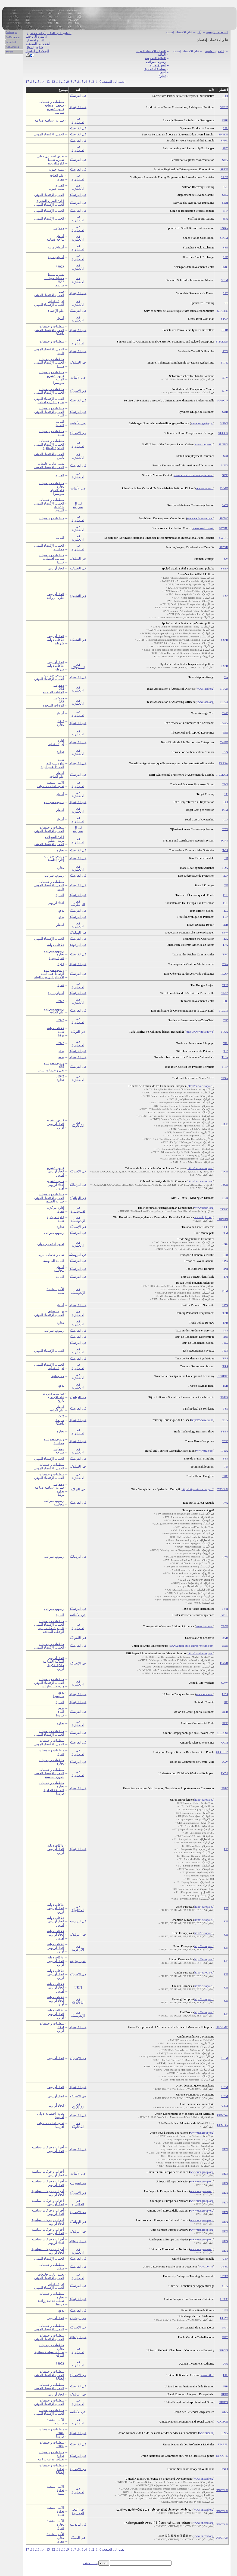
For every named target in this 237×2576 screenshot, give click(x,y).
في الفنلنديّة (78, 362)
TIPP (225, 1066)
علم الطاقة (56, 175)
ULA (225, 2412)
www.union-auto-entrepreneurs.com (191, 1645)
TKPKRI (222, 1219)
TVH (225, 1608)
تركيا (61, 1035)
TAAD (224, 688)
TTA (225, 1420)
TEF (225, 895)
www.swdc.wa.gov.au (200, 518)
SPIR (225, 120)
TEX (225, 938)
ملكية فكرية (55, 1665)
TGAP (224, 973)
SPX (225, 148)
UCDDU (222, 1733)
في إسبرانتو (78, 2183)
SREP (224, 177)
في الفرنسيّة (78, 96)
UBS (225, 1694)
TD (226, 858)
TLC (225, 1227)
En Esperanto (12, 37)
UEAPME (222, 2027)
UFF (225, 2310)
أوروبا (60, 1127)
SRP (225, 210)
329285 (59, 507)
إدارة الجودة (56, 163)
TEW (224, 932)
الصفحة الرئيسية (217, 32)
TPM (225, 1291)
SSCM (224, 237)
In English (11, 41)
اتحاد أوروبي (55, 568)
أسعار (162, 72)
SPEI (225, 96)
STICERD (221, 341)
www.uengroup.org (201, 2132)
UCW (224, 1773)
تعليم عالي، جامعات (51, 402)
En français (11, 32)
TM (226, 1233)
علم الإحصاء (56, 310)
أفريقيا (59, 2117)
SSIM (224, 280)
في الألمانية (78, 377)
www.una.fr (206, 2433)
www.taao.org (204, 702)
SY (226, 558)
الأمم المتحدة (55, 782)
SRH (225, 202)
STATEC (222, 310)
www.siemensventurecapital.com (193, 475)
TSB (225, 1385)
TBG (225, 784)
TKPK (224, 1209)
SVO (225, 505)
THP (225, 985)
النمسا (60, 425)
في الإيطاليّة (78, 433)
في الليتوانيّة (78, 1638)
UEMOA (222, 2115)
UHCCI (223, 2350)
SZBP (224, 568)
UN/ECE (222, 2421)
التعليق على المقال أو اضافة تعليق (49, 33)
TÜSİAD (222, 1489)
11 (58, 81)
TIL (225, 1043)
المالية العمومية (155, 58)
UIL (225, 2375)
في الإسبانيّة (78, 391)
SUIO (224, 465)
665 (61, 1066)
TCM (224, 809)
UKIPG (223, 2402)
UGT (225, 2327)
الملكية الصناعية (53, 448)
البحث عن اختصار (37, 51)
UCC (225, 1723)
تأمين (60, 457)
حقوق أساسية (54, 1777)
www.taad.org (204, 688)
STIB (224, 330)
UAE (225, 1645)
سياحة (60, 285)
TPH (225, 1268)
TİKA (224, 1031)
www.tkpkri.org (203, 1207)
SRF (225, 187)
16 (32, 81)
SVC (225, 475)
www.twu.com (204, 1626)
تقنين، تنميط (55, 160)
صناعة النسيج (55, 1201)
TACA (224, 723)
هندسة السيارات (53, 1686)
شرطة (59, 643)
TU (226, 1466)
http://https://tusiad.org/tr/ (197, 1489)
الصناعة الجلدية (54, 1790)
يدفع (61, 910)
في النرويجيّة (78, 1255)
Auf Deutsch (12, 46)
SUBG (224, 423)
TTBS (224, 1431)
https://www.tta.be (202, 1420)
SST (225, 293)
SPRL (224, 140)
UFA (225, 2286)
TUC (225, 1476)
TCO (225, 819)
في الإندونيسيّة (78, 1209)
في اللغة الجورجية (78, 2511)
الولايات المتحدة (53, 692)
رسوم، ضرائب (156, 62)
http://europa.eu (203, 1799)
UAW (224, 1682)
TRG (225, 1342)
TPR (225, 1313)
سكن (60, 2268)
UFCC (224, 2299)
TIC (225, 1001)
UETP (224, 2276)
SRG (225, 194)
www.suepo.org (203, 444)
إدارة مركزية (55, 1207)
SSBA (224, 228)
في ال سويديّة (78, 505)
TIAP (224, 993)
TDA (225, 867)
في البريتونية (78, 945)
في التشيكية (78, 568)
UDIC (224, 1788)
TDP (225, 875)
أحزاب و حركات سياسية (47, 2147)
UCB (225, 1711)
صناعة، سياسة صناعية (49, 120)
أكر (199, 32)
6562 (61, 1416)
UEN (225, 2149)
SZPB (224, 639)
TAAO (224, 702)
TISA (224, 1078)
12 (53, 81)
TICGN (223, 1010)
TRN (225, 1350)
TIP (226, 1051)
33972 (60, 267)
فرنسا (60, 1715)
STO (225, 351)
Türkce (9, 51)
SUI (225, 456)
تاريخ (61, 353)
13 (48, 81)
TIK (225, 1020)
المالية (161, 54)
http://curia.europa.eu (200, 1086)
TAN (225, 752)
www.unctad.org (203, 2478)
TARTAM (222, 774)
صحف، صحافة (54, 105)
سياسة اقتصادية (155, 69)
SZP (225, 595)
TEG (225, 910)
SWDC (223, 518)
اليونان (60, 2355)
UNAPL (223, 2444)
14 (43, 81)
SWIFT (223, 537)
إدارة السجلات (54, 837)
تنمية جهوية (56, 169)
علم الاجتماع (56, 1397)
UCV (225, 1761)
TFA (225, 944)
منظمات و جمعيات (51, 102)
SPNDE (223, 134)
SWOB (223, 547)
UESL (224, 2266)
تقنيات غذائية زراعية (50, 2301)
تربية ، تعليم (56, 301)
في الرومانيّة (78, 1556)
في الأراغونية (78, 1947)
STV (225, 377)
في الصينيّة (78, 2537)
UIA (225, 2363)
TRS (225, 1358)
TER (225, 924)
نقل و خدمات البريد (51, 1070)
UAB (225, 1638)
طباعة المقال (34, 47)
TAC (225, 713)
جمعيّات (59, 228)
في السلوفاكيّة (78, 665)
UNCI (224, 2469)
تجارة (162, 76)
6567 (61, 282)
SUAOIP (222, 400)
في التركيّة (78, 1032)
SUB (225, 411)
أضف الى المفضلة (38, 44)
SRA (225, 160)
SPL (225, 128)
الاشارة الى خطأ (36, 36)
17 (27, 81)
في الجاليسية (78, 2202)
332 (61, 688)
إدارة (61, 740)
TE (226, 885)
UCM (224, 1742)
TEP (225, 916)
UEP (225, 2258)
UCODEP (222, 1752)
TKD (225, 1197)
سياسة (59, 112)
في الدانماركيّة (78, 902)
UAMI (224, 1663)
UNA (224, 2433)
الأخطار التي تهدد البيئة (49, 977)
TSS (225, 1408)
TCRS (224, 840)
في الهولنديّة (78, 932)
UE (226, 1849)
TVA (225, 1502)
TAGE (224, 742)
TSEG (224, 1397)
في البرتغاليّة (78, 1185)
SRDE (224, 169)
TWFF (224, 1615)
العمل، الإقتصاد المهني (151, 51)
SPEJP (224, 107)
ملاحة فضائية (55, 239)
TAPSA (223, 763)
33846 (60, 2433)
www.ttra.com (204, 1450)
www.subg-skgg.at (202, 423)
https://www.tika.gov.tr (199, 1031)
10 (63, 81)
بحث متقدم (90, 2563)
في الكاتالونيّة (78, 1123)
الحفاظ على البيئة (52, 767)
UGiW (224, 2318)
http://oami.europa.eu (200, 1653)
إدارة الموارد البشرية (50, 201)
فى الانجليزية (78, 120)
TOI (225, 1255)
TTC (225, 1441)
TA (226, 677)
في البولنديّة (78, 1934)
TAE (225, 732)
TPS (225, 1330)
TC (226, 794)
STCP (224, 318)
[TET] (78, 1987)
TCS (225, 850)
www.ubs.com (204, 1694)
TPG (225, 1261)
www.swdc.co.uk (203, 528)
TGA (225, 964)
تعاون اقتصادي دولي (50, 156)
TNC (225, 1243)
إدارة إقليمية (55, 860)
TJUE (224, 1184)
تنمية (61, 179)
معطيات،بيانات (54, 278)
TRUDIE (222, 1376)
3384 (61, 2027)
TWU (224, 1626)
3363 (61, 721)
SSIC (225, 267)
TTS (225, 1458)
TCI (225, 802)
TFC (225, 954)
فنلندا (60, 366)
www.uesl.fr (206, 2266)
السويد (59, 510)
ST (226, 303)
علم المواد (57, 490)
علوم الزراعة (55, 598)
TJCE (224, 1124)
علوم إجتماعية (214, 51)
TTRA (224, 1450)
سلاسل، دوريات (53, 1393)
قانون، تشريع (55, 109)
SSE (225, 247)
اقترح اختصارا (35, 40)
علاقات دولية (55, 640)
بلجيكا (60, 333)
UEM (224, 2058)
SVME (224, 488)
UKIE (224, 2394)
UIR (225, 2386)
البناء (61, 415)
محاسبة (59, 549)
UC (226, 1702)
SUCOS (223, 433)
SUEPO (223, 444)
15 (37, 81)
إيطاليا (60, 2378)
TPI (226, 1276)
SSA (225, 218)
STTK (224, 362)
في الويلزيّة (78, 1961)
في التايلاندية (78, 2524)
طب (61, 291)
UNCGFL (222, 2455)
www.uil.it (207, 2375)
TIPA (224, 1057)
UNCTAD (222, 2490)
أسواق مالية (158, 65)
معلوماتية (57, 1376)
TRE (225, 1336)
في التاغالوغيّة (77, 2000)
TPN (225, 1305)
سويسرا (58, 383)
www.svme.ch (204, 488)
